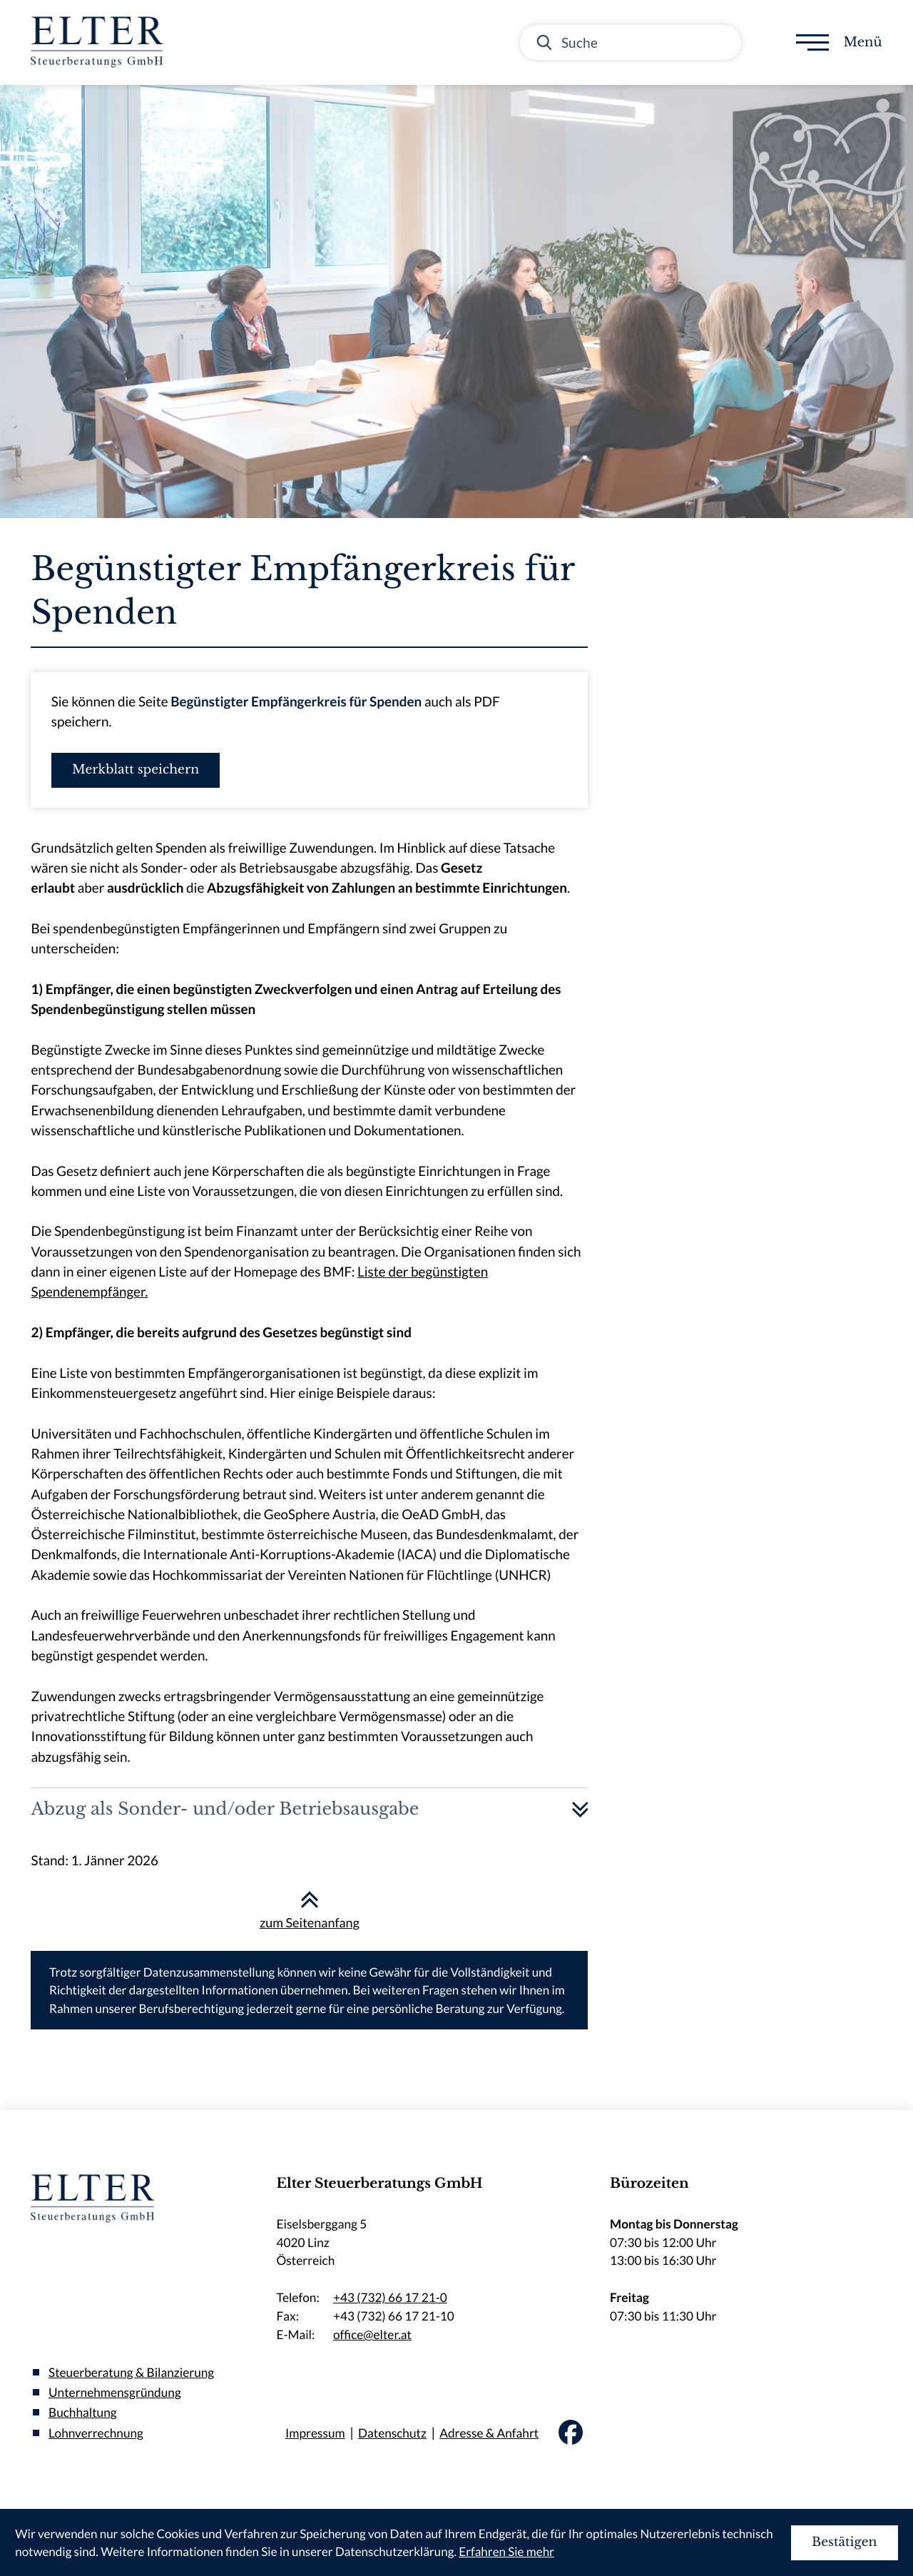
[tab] (309, 1809)
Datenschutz (392, 2432)
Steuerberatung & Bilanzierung (131, 2372)
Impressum (315, 2432)
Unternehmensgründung (115, 2392)
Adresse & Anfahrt (489, 2432)
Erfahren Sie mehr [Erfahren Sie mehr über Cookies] (506, 2551)
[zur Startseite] (101, 42)
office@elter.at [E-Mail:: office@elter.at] (372, 2335)
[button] (135, 770)
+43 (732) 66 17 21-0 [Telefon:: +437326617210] (390, 2298)
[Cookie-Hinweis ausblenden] (844, 2542)
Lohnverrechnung (96, 2432)
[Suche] (630, 42)
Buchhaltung (83, 2412)
